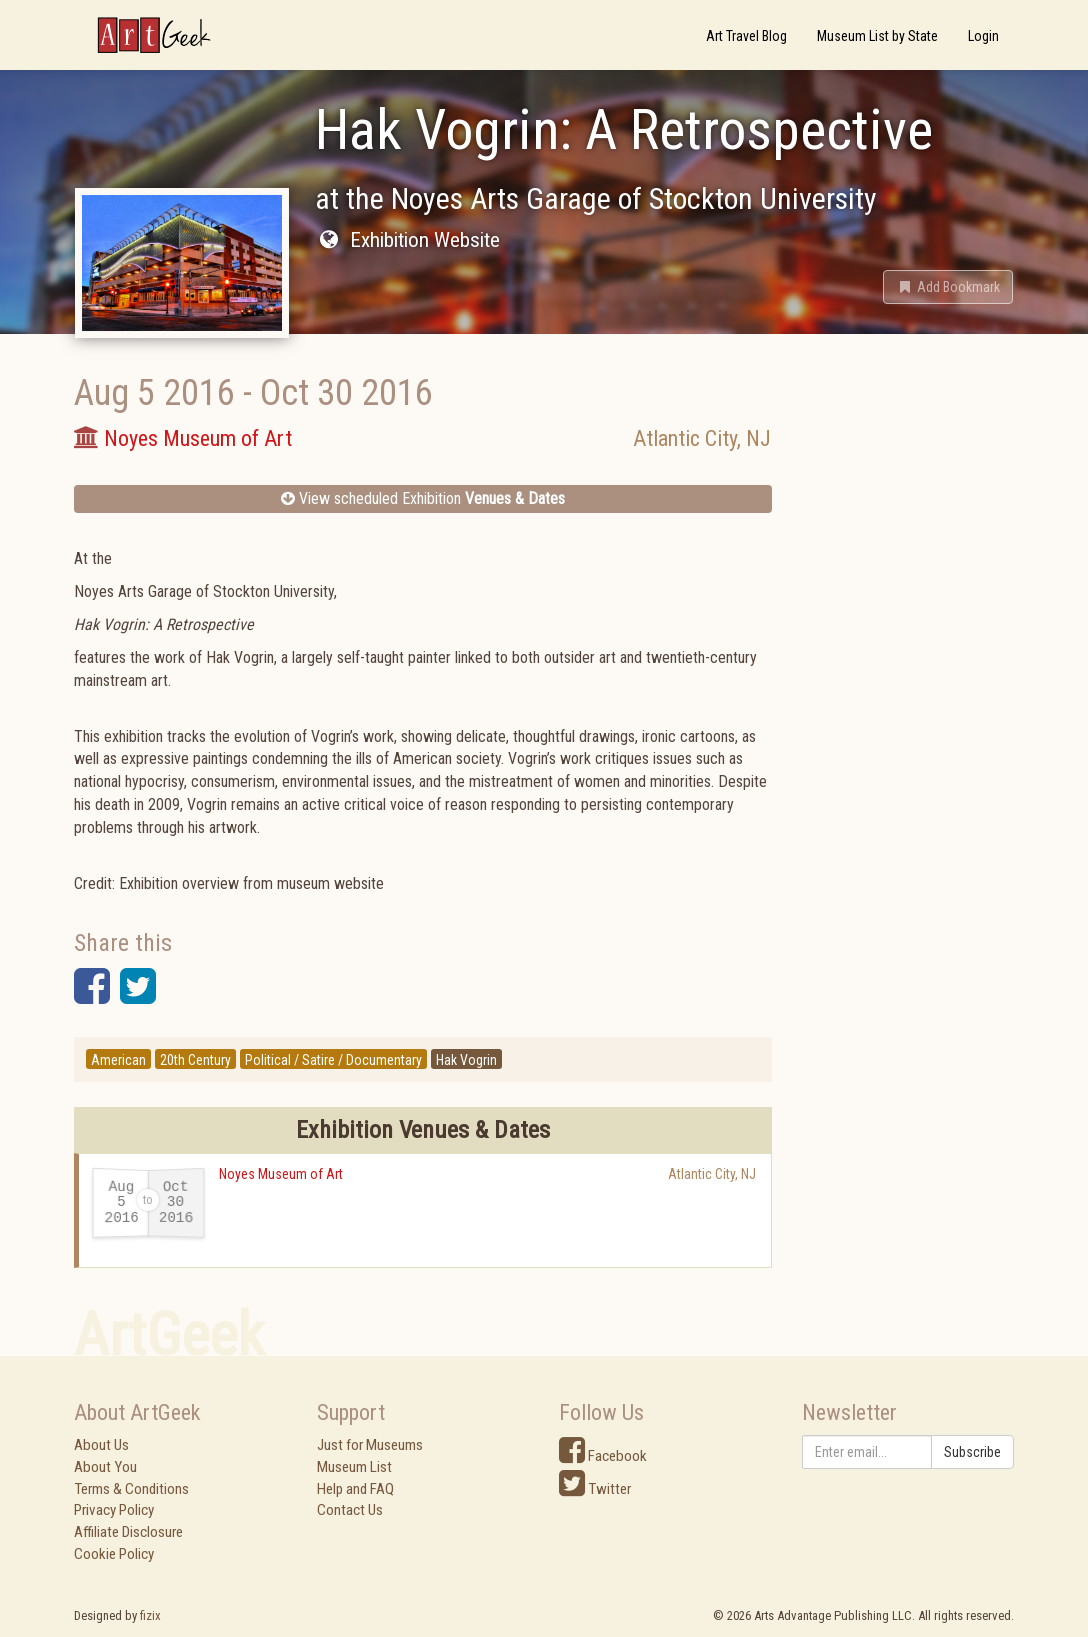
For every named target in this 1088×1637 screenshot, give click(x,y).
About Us (101, 1445)
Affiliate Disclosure (128, 1532)
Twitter (595, 1489)
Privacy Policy (114, 1510)
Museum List (354, 1467)
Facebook (603, 1456)
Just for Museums (370, 1445)
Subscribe (972, 1452)
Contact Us (350, 1510)
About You (105, 1467)
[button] (948, 287)
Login (983, 36)
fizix (150, 1615)
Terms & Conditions (131, 1489)
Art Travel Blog (746, 36)
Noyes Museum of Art (281, 1174)
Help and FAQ (355, 1489)
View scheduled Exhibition (423, 498)
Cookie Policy (114, 1554)
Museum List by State (877, 36)
